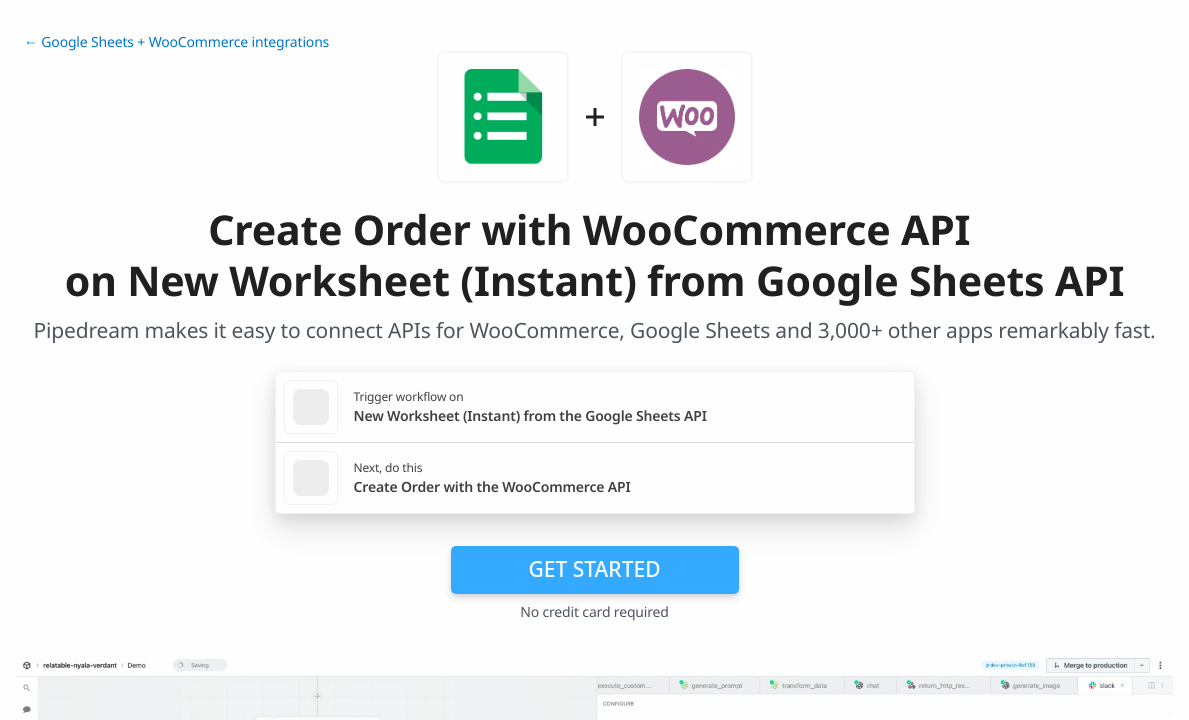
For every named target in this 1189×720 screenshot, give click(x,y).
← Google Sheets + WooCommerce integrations (176, 42)
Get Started (595, 569)
